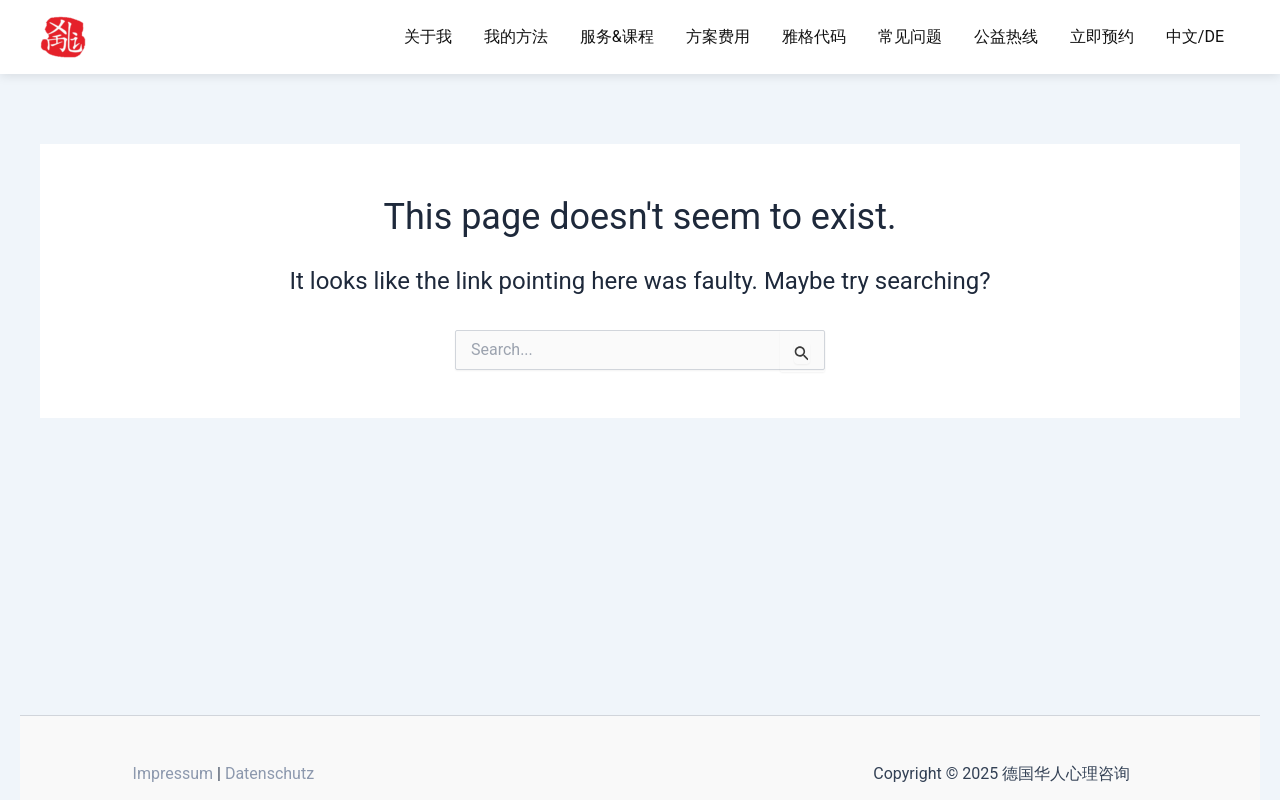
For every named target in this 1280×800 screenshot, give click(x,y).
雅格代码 (814, 36)
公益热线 (1006, 36)
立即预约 (1102, 36)
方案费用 (718, 36)
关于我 (428, 36)
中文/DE (1195, 36)
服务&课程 (617, 36)
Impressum (173, 773)
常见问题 (910, 36)
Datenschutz (269, 773)
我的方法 (516, 36)
